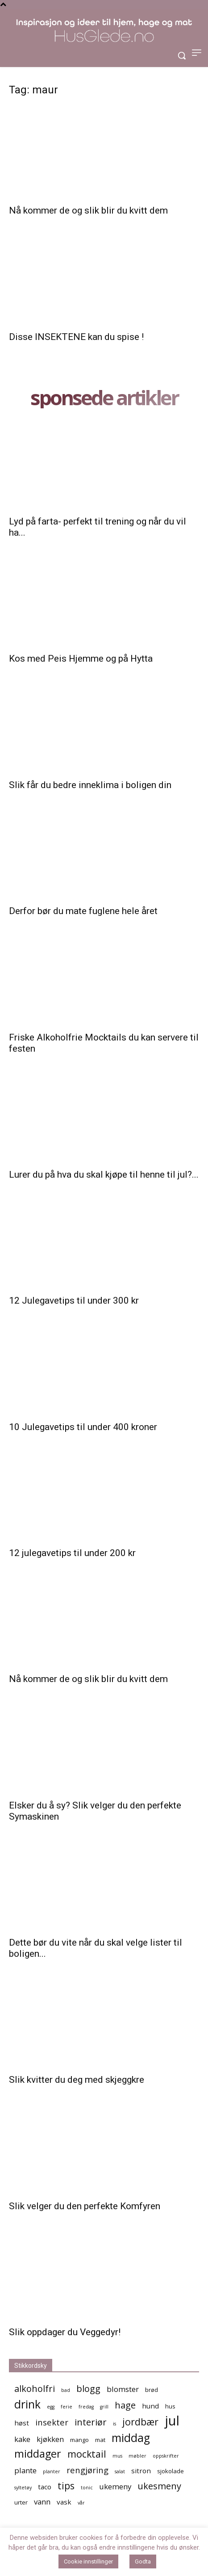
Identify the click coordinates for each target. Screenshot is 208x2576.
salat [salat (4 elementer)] (120, 2471)
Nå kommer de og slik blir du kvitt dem (88, 210)
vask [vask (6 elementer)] (64, 2501)
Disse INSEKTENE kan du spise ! (76, 336)
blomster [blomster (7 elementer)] (123, 2389)
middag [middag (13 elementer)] (131, 2437)
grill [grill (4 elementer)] (104, 2407)
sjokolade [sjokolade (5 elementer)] (170, 2471)
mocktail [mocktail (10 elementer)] (86, 2454)
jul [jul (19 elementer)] (172, 2420)
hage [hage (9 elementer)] (125, 2405)
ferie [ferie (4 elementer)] (66, 2407)
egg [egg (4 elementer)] (50, 2407)
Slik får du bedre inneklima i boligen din (90, 785)
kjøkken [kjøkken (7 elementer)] (50, 2439)
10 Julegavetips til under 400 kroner (83, 1427)
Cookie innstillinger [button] (88, 2561)
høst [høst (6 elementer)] (21, 2422)
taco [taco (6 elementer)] (44, 2486)
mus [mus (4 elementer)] (117, 2456)
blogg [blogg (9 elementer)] (88, 2388)
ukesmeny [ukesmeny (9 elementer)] (159, 2486)
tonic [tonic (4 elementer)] (87, 2487)
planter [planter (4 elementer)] (51, 2471)
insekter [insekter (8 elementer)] (51, 2422)
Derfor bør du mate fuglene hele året (83, 911)
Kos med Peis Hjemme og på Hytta (81, 658)
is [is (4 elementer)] (114, 2424)
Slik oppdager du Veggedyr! (65, 2332)
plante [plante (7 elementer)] (25, 2470)
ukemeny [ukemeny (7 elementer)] (115, 2486)
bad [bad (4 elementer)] (65, 2390)
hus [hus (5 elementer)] (170, 2406)
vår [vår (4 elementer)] (81, 2503)
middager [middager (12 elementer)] (37, 2454)
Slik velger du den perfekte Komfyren (84, 2206)
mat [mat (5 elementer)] (100, 2440)
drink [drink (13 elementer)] (27, 2404)
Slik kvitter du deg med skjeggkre (76, 2079)
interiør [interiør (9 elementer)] (91, 2422)
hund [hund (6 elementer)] (150, 2405)
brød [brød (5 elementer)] (151, 2390)
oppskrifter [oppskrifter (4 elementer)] (166, 2456)
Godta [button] (143, 2561)
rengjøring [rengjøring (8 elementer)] (87, 2470)
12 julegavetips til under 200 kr (72, 1553)
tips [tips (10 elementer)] (66, 2485)
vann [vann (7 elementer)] (42, 2501)
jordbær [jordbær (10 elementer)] (140, 2421)
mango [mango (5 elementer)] (79, 2440)
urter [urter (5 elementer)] (21, 2502)
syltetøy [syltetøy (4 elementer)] (23, 2487)
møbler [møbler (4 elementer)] (137, 2456)
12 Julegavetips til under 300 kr (74, 1300)
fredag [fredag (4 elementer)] (86, 2407)
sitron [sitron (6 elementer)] (141, 2470)
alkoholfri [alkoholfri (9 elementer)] (34, 2388)
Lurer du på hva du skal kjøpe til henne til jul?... (104, 1174)
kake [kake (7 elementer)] (22, 2439)
